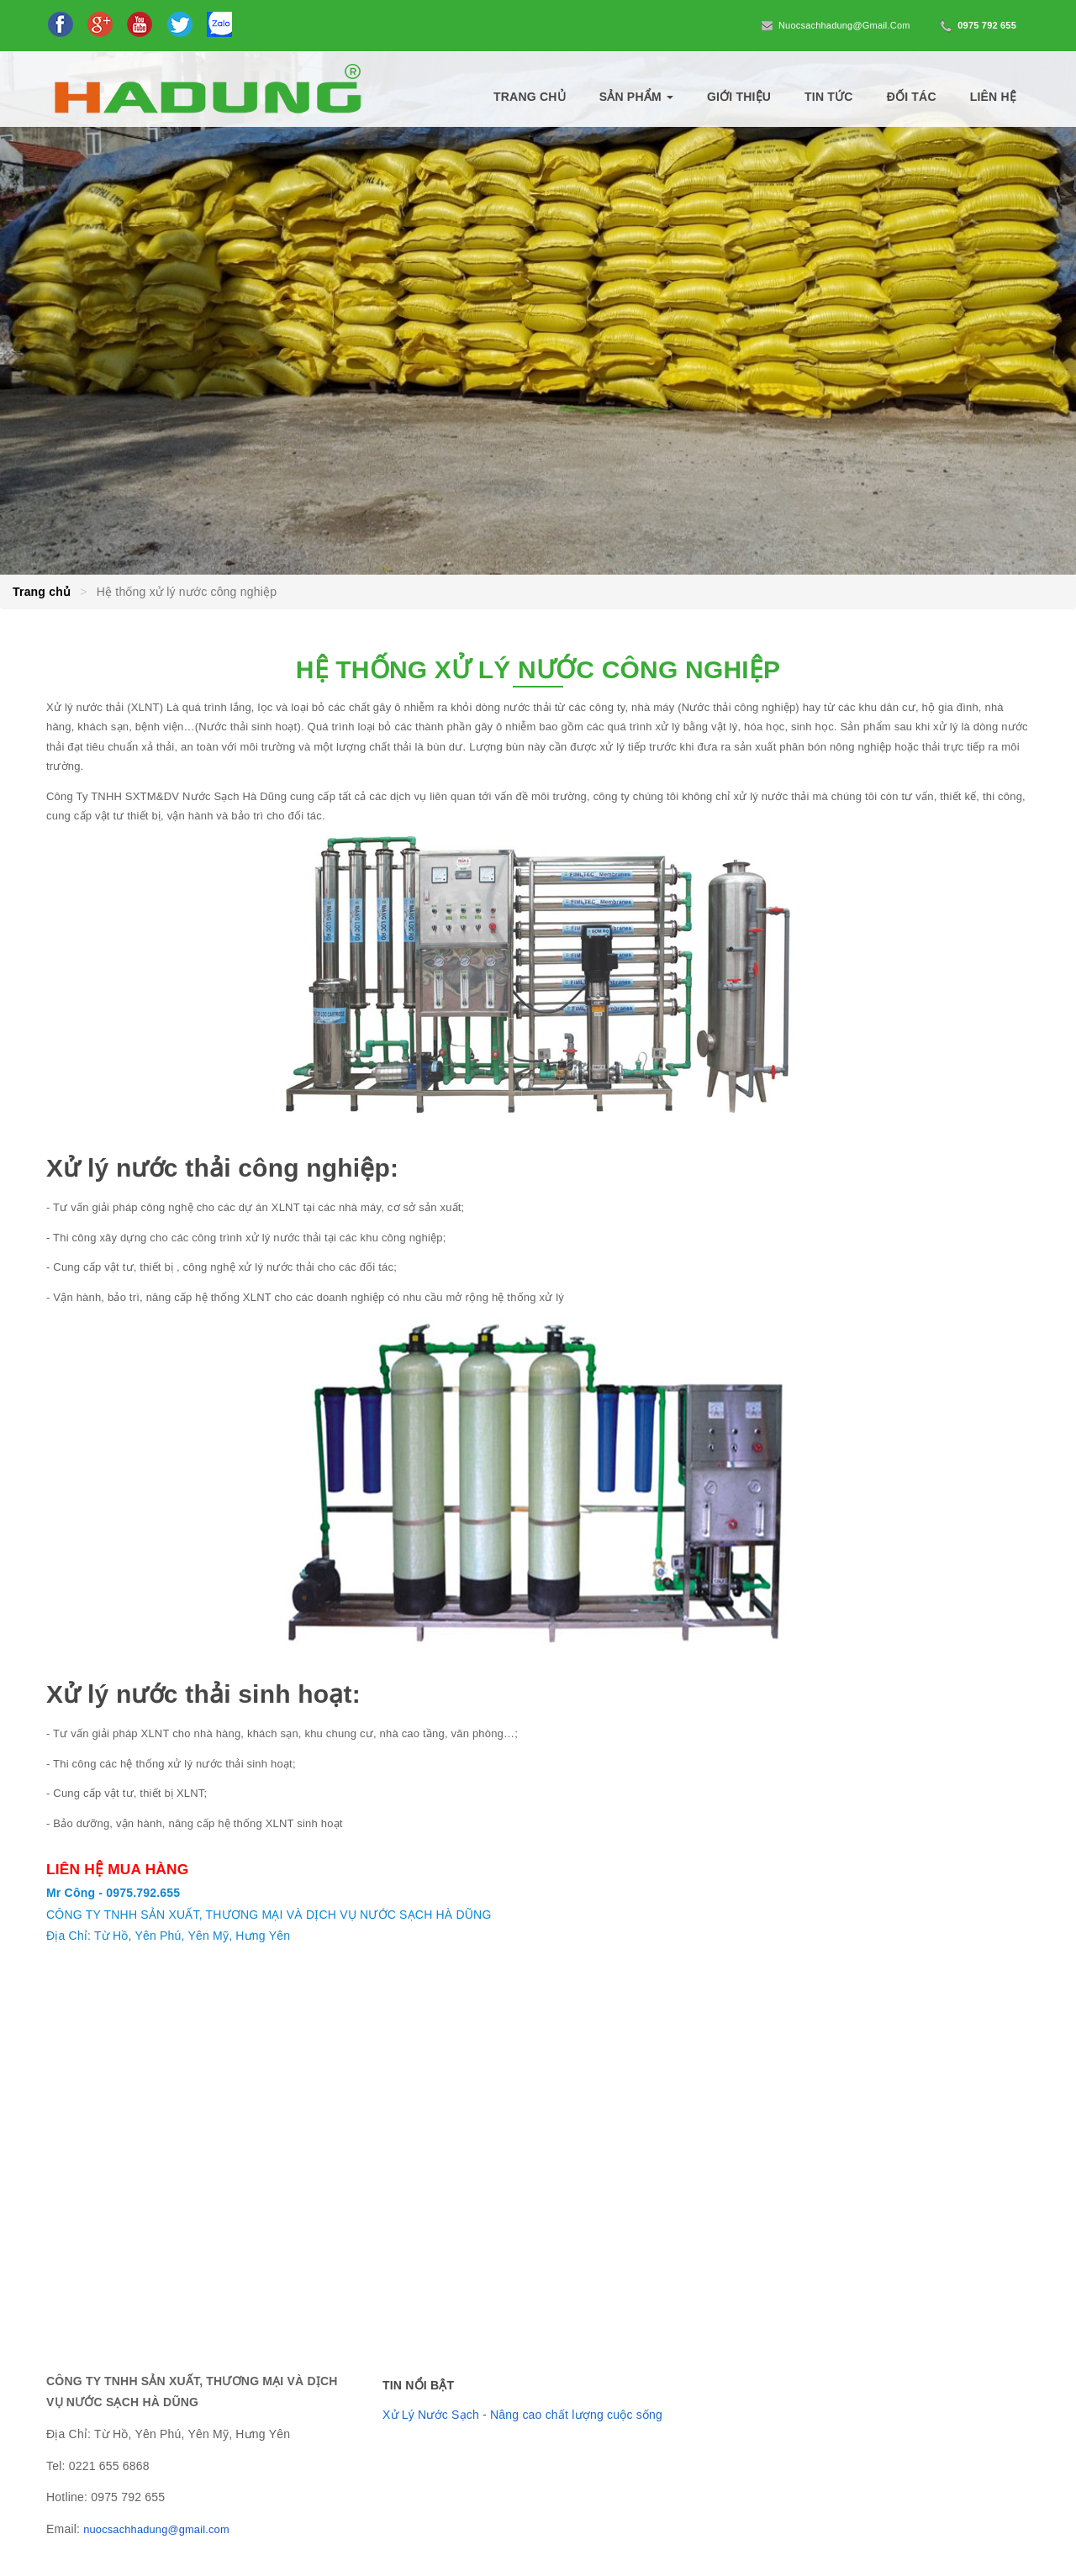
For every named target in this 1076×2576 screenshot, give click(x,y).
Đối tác (911, 96)
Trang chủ (529, 96)
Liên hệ (993, 96)
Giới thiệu (739, 96)
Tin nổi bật (418, 2385)
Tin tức (828, 96)
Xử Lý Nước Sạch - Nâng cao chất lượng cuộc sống (522, 2414)
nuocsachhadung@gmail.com (835, 25)
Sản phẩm (636, 96)
